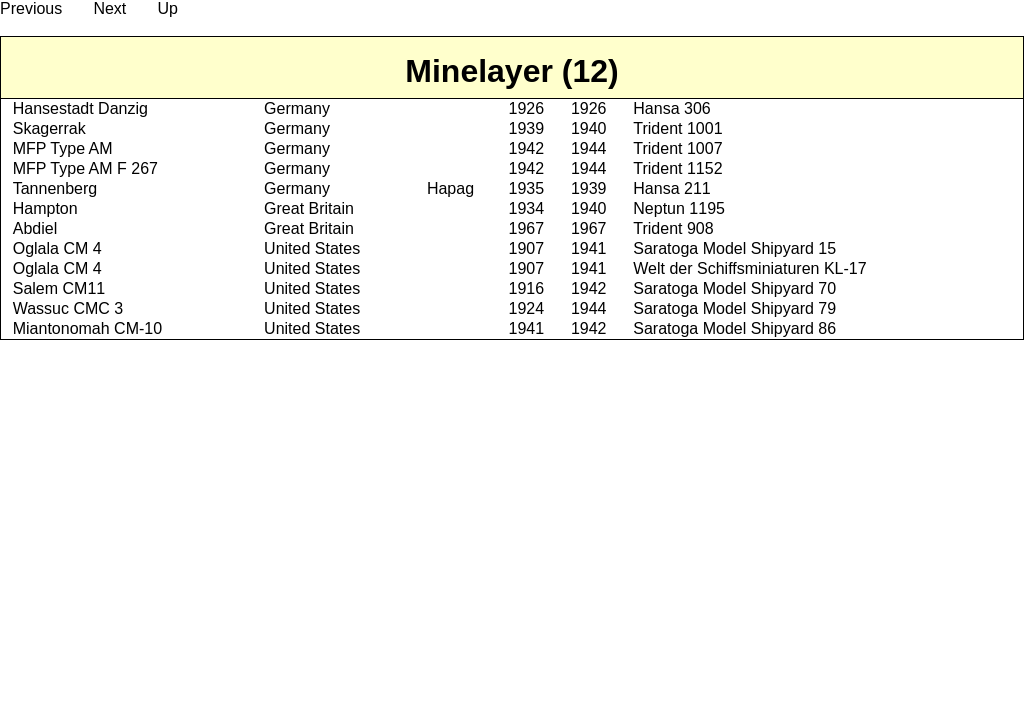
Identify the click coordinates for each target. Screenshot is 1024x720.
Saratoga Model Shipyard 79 (734, 308)
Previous (31, 8)
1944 (589, 148)
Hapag (450, 188)
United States (312, 248)
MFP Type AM (63, 148)
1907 (526, 248)
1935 (526, 188)
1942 (526, 148)
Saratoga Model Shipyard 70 (734, 288)
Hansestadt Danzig (80, 108)
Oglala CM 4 (57, 248)
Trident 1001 (677, 128)
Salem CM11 (59, 288)
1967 (526, 228)
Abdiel (35, 228)
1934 (526, 208)
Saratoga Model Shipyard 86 (734, 328)
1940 (589, 128)
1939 (526, 128)
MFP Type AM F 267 (85, 168)
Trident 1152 (677, 168)
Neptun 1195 (679, 208)
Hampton (45, 208)
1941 (589, 248)
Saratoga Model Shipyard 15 (734, 248)
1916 (526, 288)
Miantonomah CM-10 (87, 328)
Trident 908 (673, 228)
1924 (526, 308)
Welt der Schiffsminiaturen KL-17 (749, 268)
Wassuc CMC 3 (68, 308)
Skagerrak (49, 128)
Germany (297, 108)
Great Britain (309, 208)
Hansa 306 (671, 108)
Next (109, 8)
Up (167, 8)
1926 (526, 108)
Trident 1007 (677, 148)
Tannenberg (55, 188)
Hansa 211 (671, 188)
